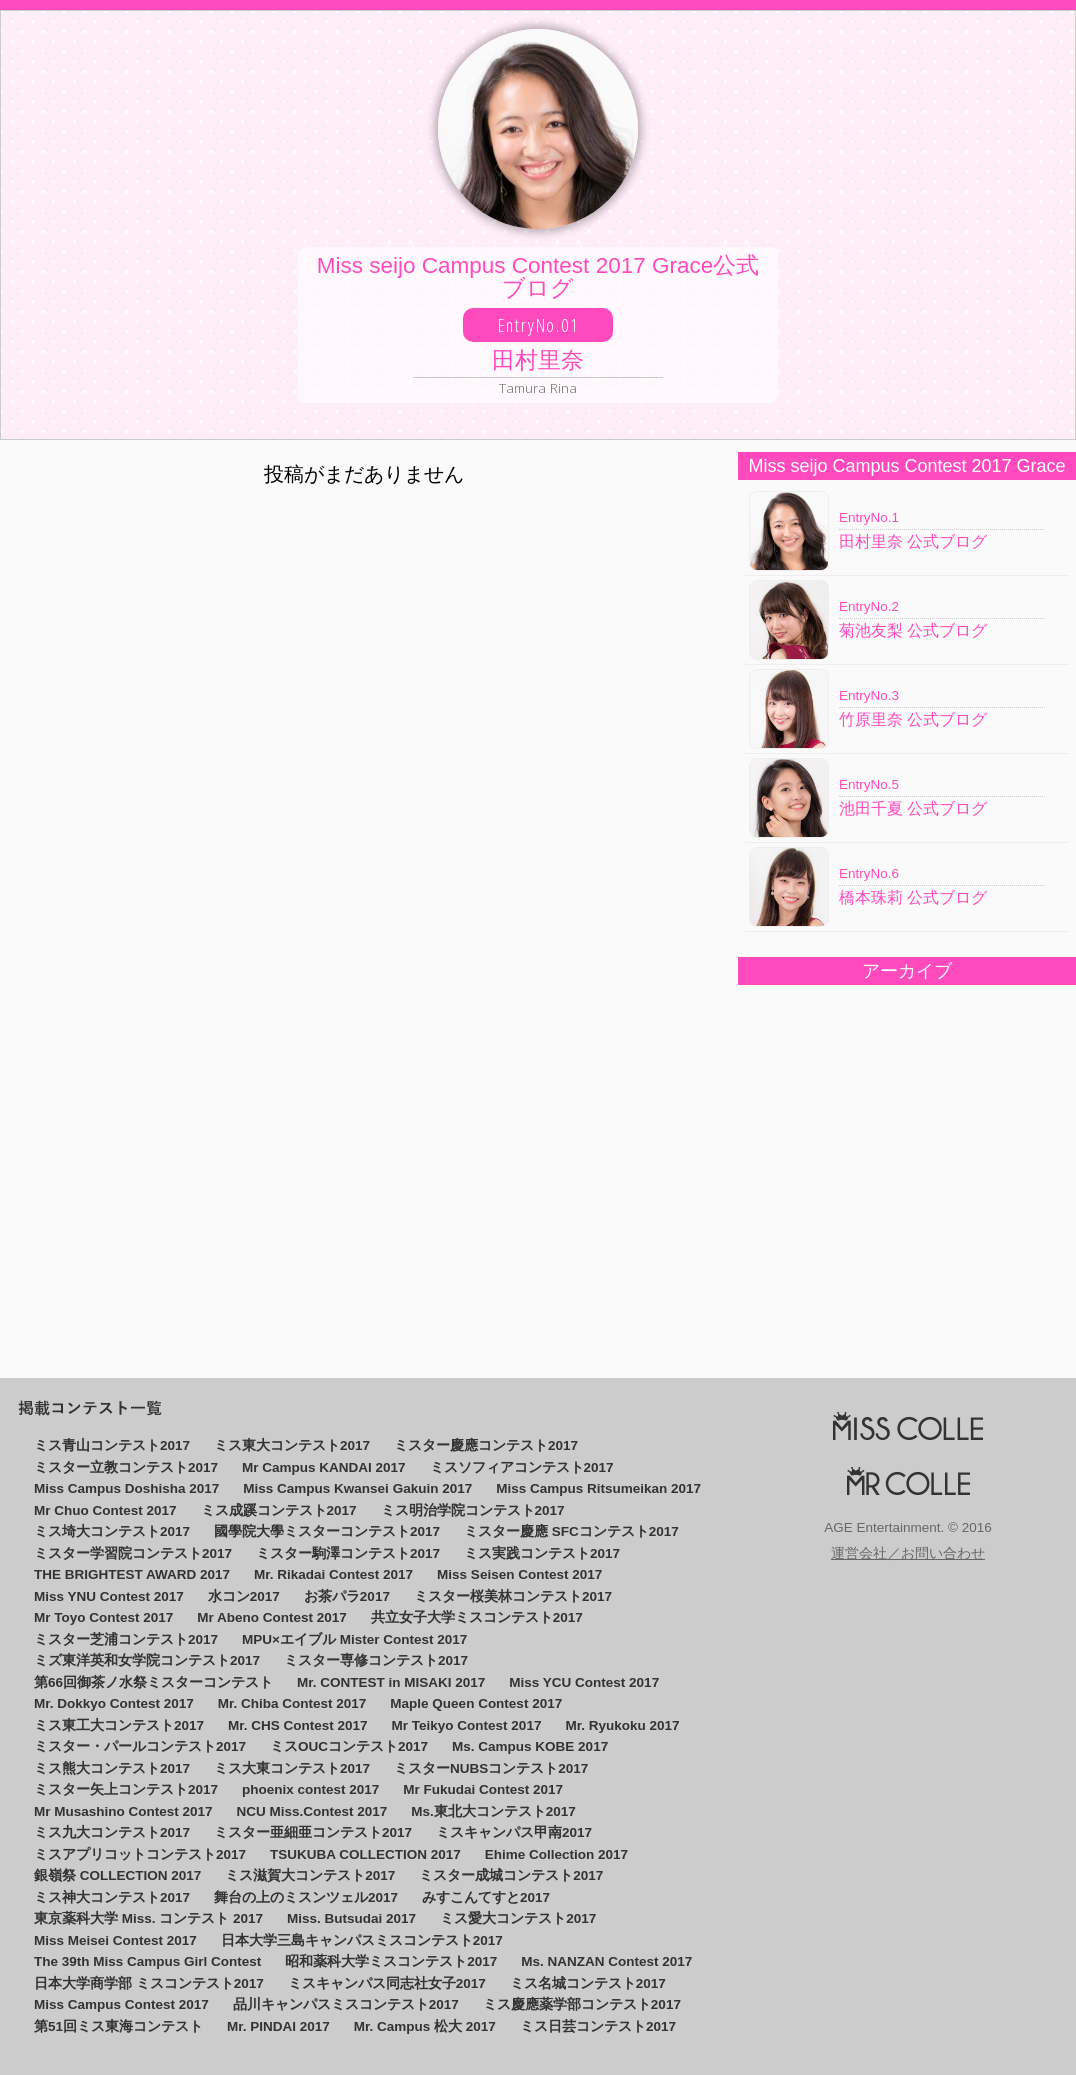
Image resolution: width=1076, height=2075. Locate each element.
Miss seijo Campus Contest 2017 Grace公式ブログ (538, 325)
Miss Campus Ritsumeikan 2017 (598, 1488)
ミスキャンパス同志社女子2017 (387, 1983)
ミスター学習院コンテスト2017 (133, 1553)
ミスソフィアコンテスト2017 (522, 1467)
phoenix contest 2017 (310, 1789)
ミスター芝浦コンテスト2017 (126, 1639)
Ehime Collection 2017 (556, 1854)
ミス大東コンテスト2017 (292, 1768)
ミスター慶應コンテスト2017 (486, 1445)
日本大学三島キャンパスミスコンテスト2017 (362, 1940)
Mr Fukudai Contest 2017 (483, 1789)
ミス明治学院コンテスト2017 (473, 1510)
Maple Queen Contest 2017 (476, 1703)
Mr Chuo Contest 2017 (105, 1510)
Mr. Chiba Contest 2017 (292, 1703)
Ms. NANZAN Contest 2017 (606, 1961)
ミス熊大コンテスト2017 (112, 1768)
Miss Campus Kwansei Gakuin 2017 (357, 1488)
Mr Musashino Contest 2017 (123, 1811)
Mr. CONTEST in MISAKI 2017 (391, 1682)
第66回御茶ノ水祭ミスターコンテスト (153, 1682)
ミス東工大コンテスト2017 (119, 1725)
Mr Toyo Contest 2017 (103, 1617)
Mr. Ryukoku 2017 (622, 1725)
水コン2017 (244, 1596)
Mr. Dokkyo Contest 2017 (114, 1703)
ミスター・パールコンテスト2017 (140, 1746)
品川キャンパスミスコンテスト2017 (346, 2004)
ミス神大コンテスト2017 (112, 1897)
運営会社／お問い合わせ (908, 1554)
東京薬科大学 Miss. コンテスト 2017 (148, 1918)
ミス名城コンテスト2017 (588, 1983)
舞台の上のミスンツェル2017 (306, 1897)
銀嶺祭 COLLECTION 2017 (117, 1875)
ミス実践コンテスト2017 (542, 1553)
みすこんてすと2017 (486, 1897)
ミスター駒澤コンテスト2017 (348, 1553)
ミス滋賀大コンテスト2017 (310, 1875)
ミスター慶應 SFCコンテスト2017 (571, 1531)
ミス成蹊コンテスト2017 (279, 1510)
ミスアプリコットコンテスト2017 (140, 1854)
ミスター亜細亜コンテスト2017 (313, 1832)
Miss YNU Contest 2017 (109, 1596)
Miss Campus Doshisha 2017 (126, 1488)
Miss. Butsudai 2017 (351, 1918)
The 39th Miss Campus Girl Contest (147, 1961)
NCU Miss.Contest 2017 (312, 1811)
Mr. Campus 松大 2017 (425, 2026)
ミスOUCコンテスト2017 (349, 1746)
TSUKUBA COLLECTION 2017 (365, 1854)
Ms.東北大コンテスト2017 (493, 1811)
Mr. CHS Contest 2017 (298, 1725)
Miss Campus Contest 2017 (121, 2004)
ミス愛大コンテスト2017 (518, 1918)
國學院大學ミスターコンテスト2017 (327, 1531)
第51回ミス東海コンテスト (118, 2026)
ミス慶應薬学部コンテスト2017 (582, 2004)
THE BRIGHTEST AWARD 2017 (132, 1574)
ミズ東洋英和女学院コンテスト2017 (147, 1660)
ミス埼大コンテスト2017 (112, 1531)
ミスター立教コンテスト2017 (126, 1467)
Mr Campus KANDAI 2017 (324, 1467)
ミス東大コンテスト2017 (292, 1445)
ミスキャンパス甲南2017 (514, 1832)
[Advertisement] (898, 1166)
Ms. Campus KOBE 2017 (530, 1746)
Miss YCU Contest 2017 (584, 1682)
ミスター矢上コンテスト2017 (126, 1789)
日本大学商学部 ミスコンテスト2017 (149, 1983)
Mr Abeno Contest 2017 (272, 1617)
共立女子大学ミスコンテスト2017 (477, 1617)
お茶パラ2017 (347, 1596)
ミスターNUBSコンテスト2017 (491, 1768)
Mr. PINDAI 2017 (278, 2026)
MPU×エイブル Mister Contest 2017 (354, 1639)
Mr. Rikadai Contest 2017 (333, 1574)
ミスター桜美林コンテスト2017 (513, 1596)
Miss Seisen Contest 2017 (519, 1574)
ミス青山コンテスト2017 (112, 1445)
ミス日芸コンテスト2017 (598, 2026)
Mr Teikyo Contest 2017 (467, 1725)
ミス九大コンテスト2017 (112, 1832)
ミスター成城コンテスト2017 (511, 1875)
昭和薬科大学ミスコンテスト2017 (391, 1961)
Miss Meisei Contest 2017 (115, 1940)
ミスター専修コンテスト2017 (376, 1660)
